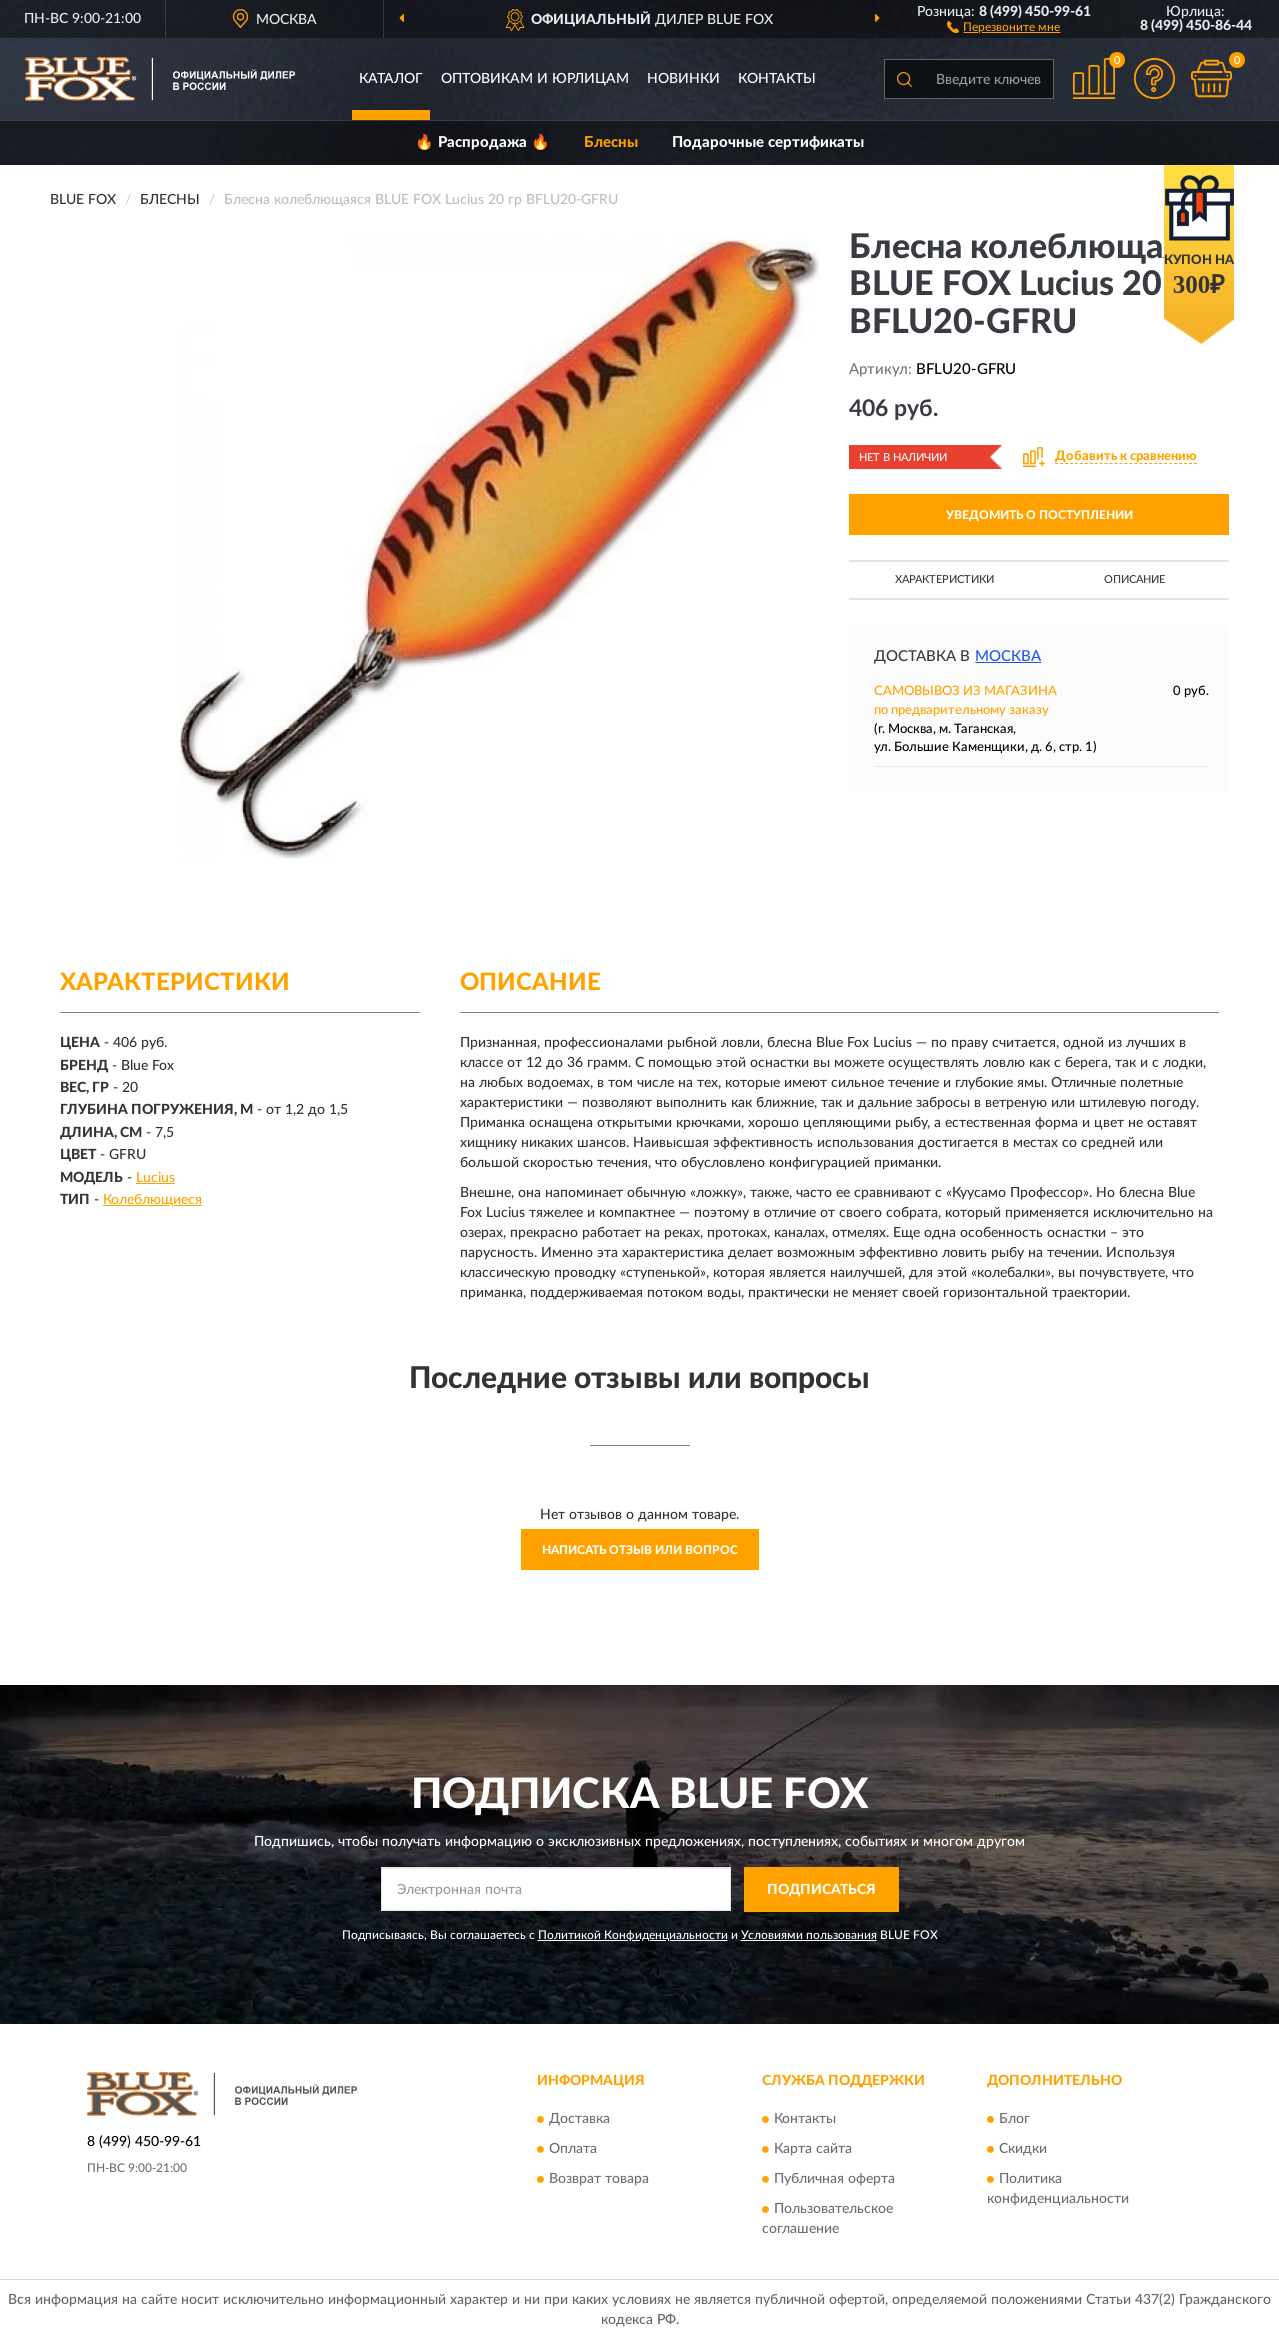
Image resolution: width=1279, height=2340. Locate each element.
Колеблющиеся (152, 1200)
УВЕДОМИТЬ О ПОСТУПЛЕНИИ (1039, 515)
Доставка (579, 2119)
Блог (1014, 2119)
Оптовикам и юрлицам (535, 79)
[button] (1003, 26)
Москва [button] (1008, 656)
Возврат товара (599, 2179)
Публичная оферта (834, 2179)
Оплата (573, 2149)
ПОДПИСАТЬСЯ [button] (821, 1890)
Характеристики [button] (944, 579)
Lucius (155, 1178)
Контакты (777, 79)
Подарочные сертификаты (768, 142)
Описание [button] (1134, 579)
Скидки (1023, 2149)
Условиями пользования (809, 1935)
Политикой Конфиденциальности (633, 1935)
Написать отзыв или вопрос (640, 1550)
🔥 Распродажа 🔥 (482, 142)
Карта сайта (813, 2149)
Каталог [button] (391, 79)
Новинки (683, 79)
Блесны (611, 142)
